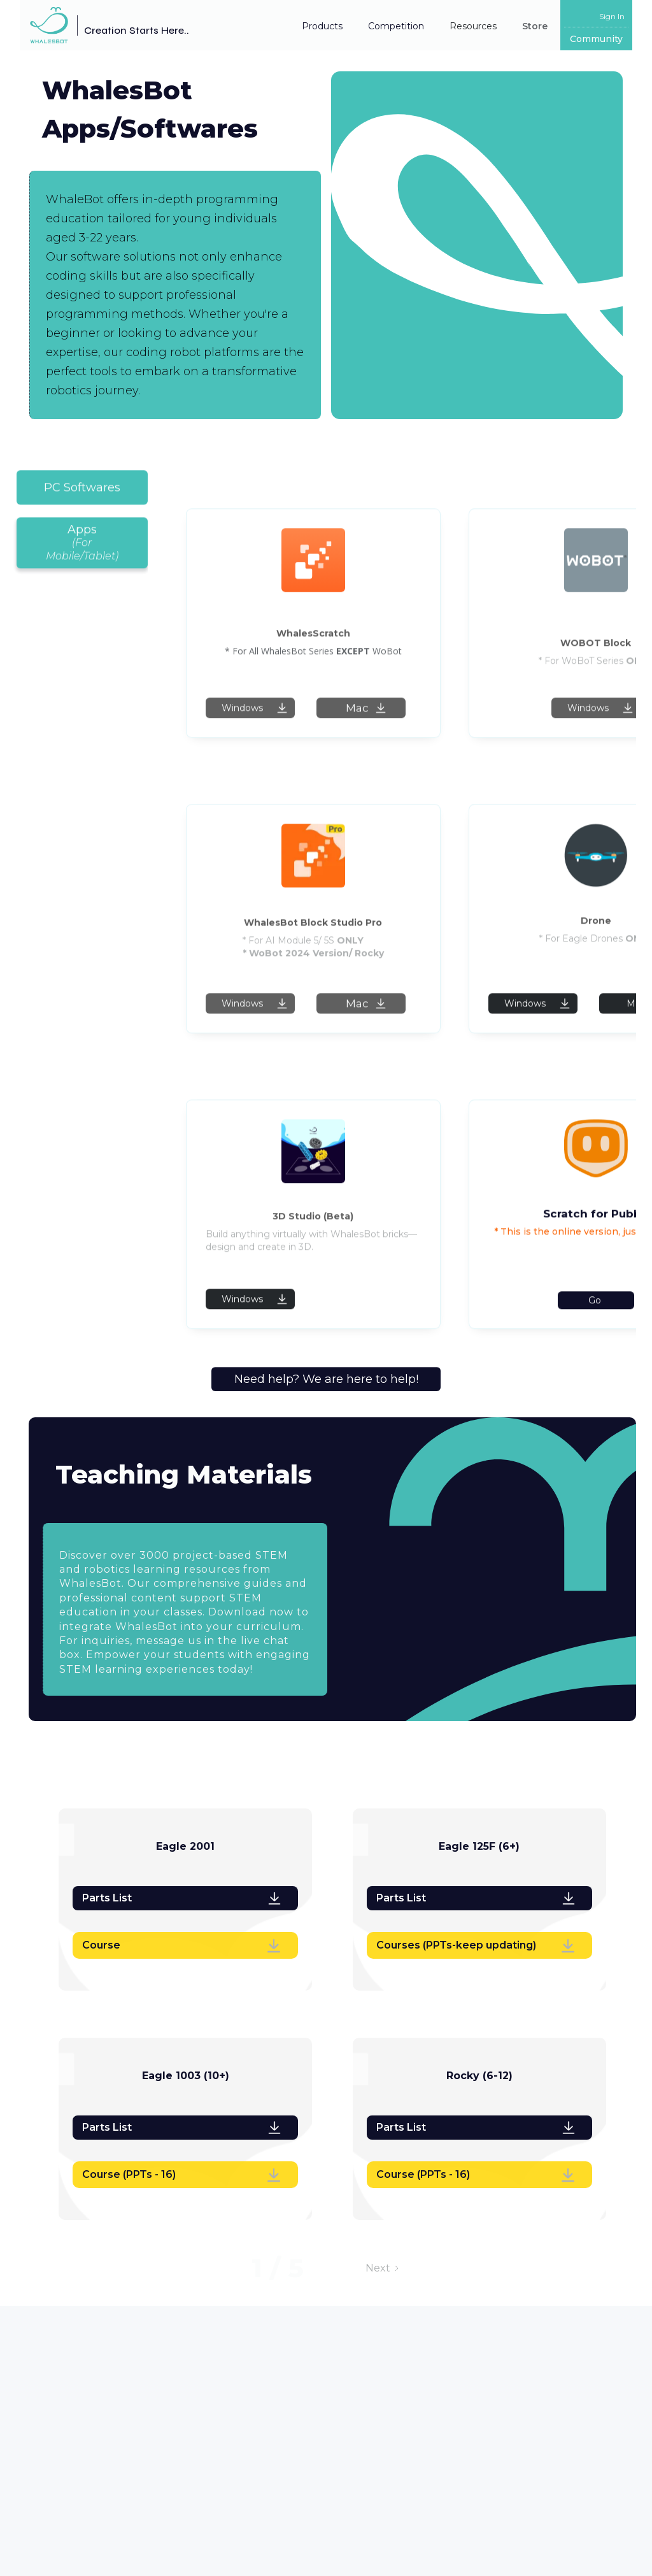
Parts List (107, 1898)
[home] (104, 25)
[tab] (82, 499)
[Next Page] (383, 2268)
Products (322, 26)
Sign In (612, 16)
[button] (322, 26)
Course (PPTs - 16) (129, 2174)
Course (101, 1945)
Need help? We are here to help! (326, 1379)
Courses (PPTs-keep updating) (456, 1945)
